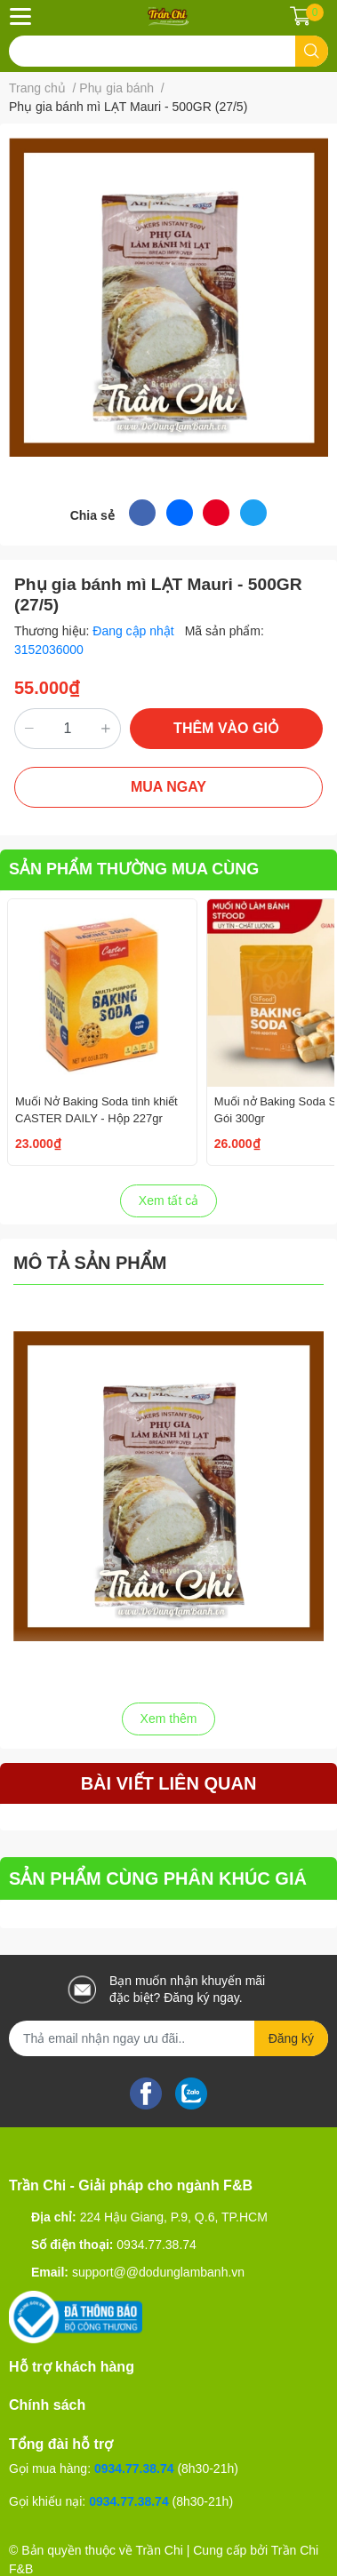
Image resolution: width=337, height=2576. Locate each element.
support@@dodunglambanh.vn (158, 2272)
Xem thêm (168, 1718)
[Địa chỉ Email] (168, 2038)
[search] (311, 51)
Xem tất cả (168, 1200)
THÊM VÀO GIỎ (226, 728)
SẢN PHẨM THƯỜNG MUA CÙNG (134, 869)
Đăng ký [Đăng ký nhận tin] (291, 2038)
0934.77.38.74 (156, 2244)
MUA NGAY (168, 786)
